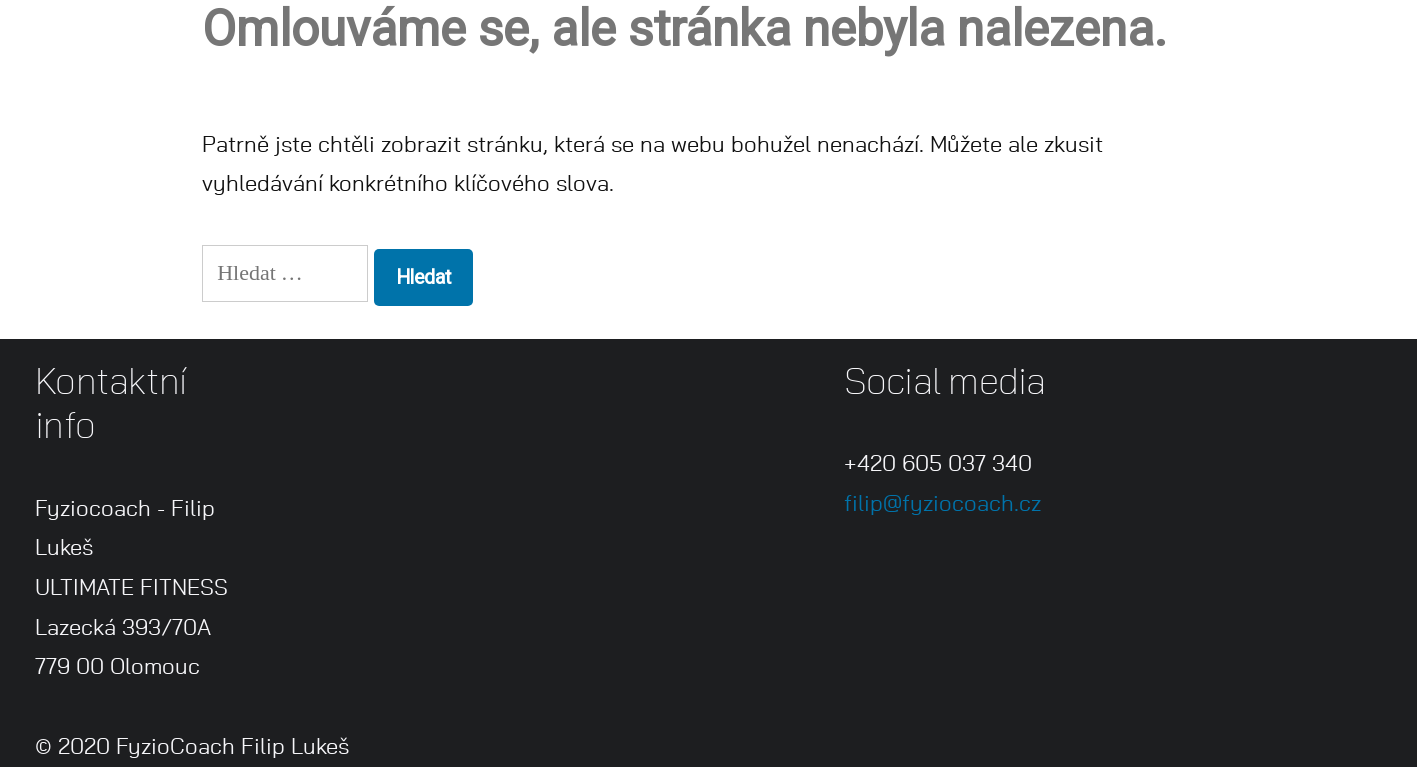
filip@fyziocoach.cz (942, 504)
